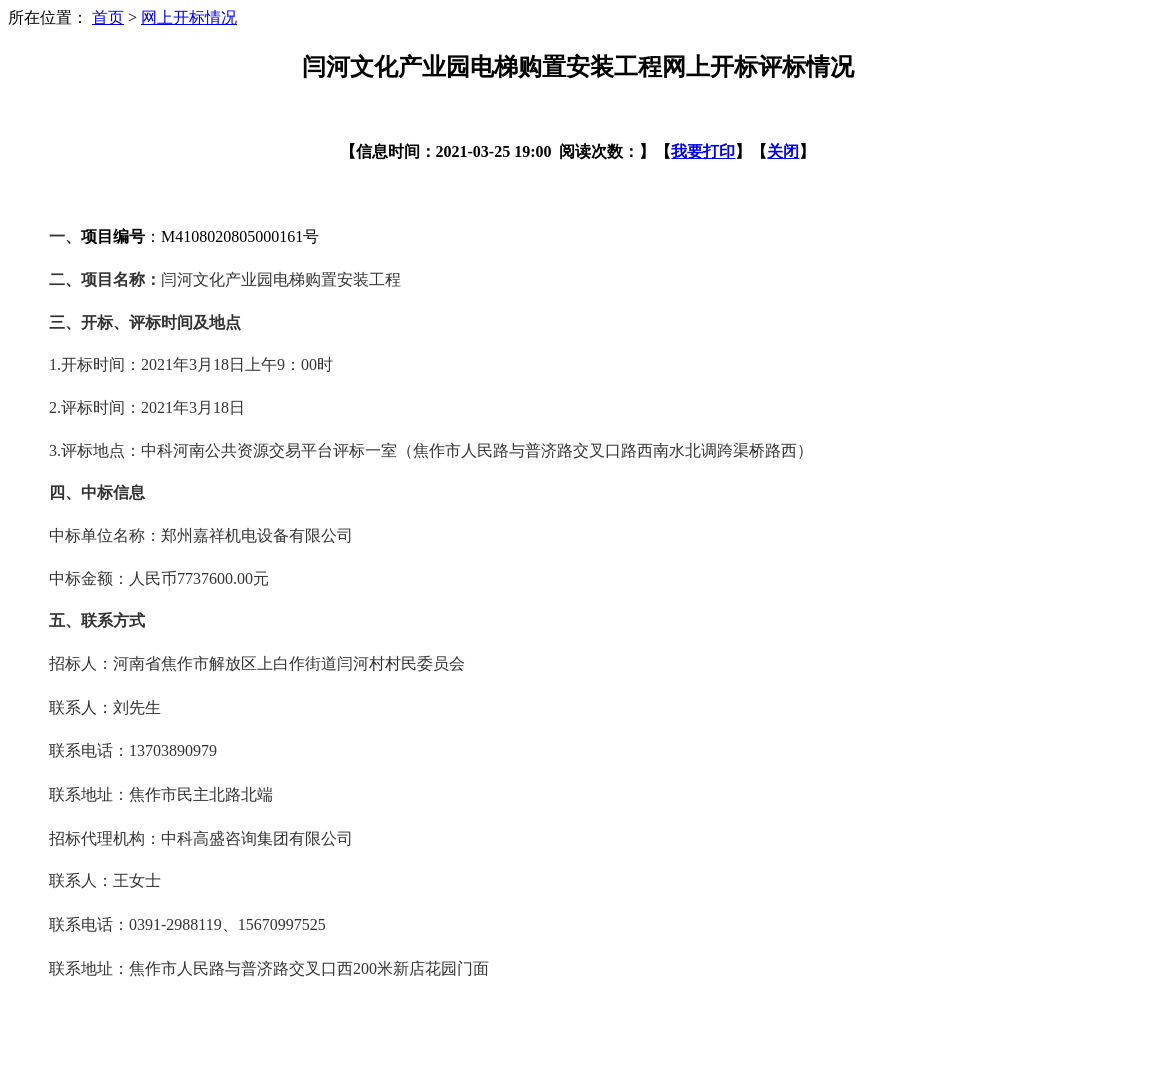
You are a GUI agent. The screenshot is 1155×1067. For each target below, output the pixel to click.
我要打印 (703, 151)
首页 (108, 17)
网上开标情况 (189, 17)
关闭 (783, 151)
